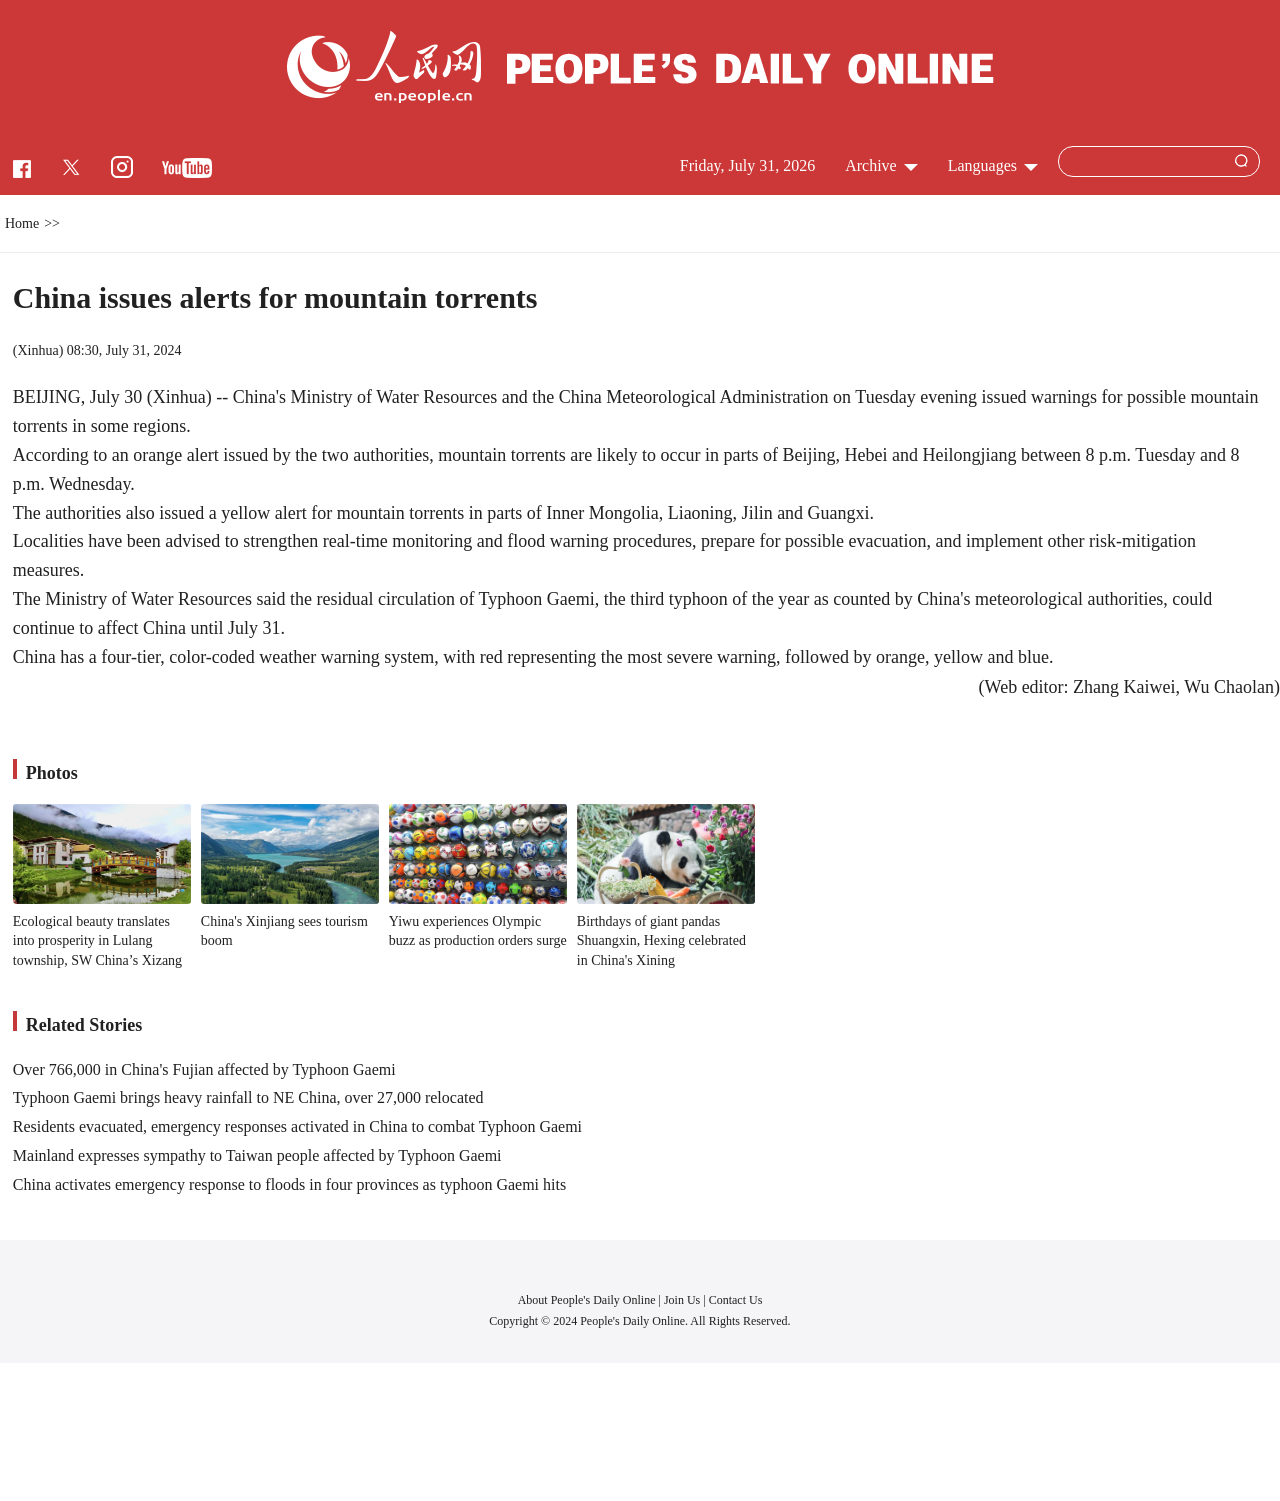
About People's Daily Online (587, 1300)
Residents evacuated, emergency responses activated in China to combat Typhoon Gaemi (297, 1126)
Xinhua (37, 350)
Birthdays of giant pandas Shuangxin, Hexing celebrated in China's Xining (661, 941)
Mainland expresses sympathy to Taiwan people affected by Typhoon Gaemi (257, 1155)
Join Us (683, 1300)
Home (22, 223)
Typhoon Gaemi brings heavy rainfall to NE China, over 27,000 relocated (248, 1097)
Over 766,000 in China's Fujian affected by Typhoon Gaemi (204, 1069)
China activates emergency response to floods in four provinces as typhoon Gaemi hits (289, 1184)
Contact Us (736, 1300)
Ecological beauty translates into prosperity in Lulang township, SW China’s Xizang (97, 941)
